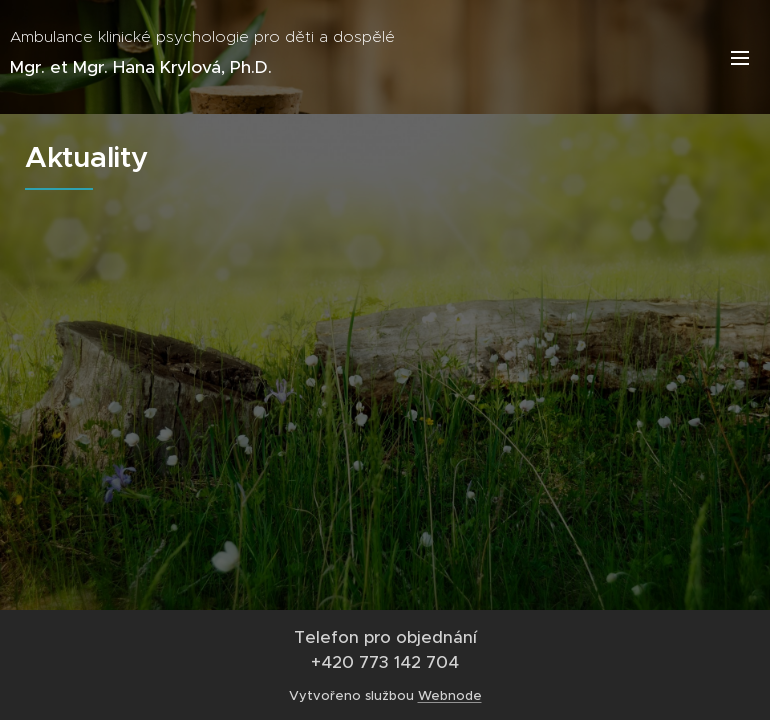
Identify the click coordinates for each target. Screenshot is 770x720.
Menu (740, 58)
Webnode (450, 695)
